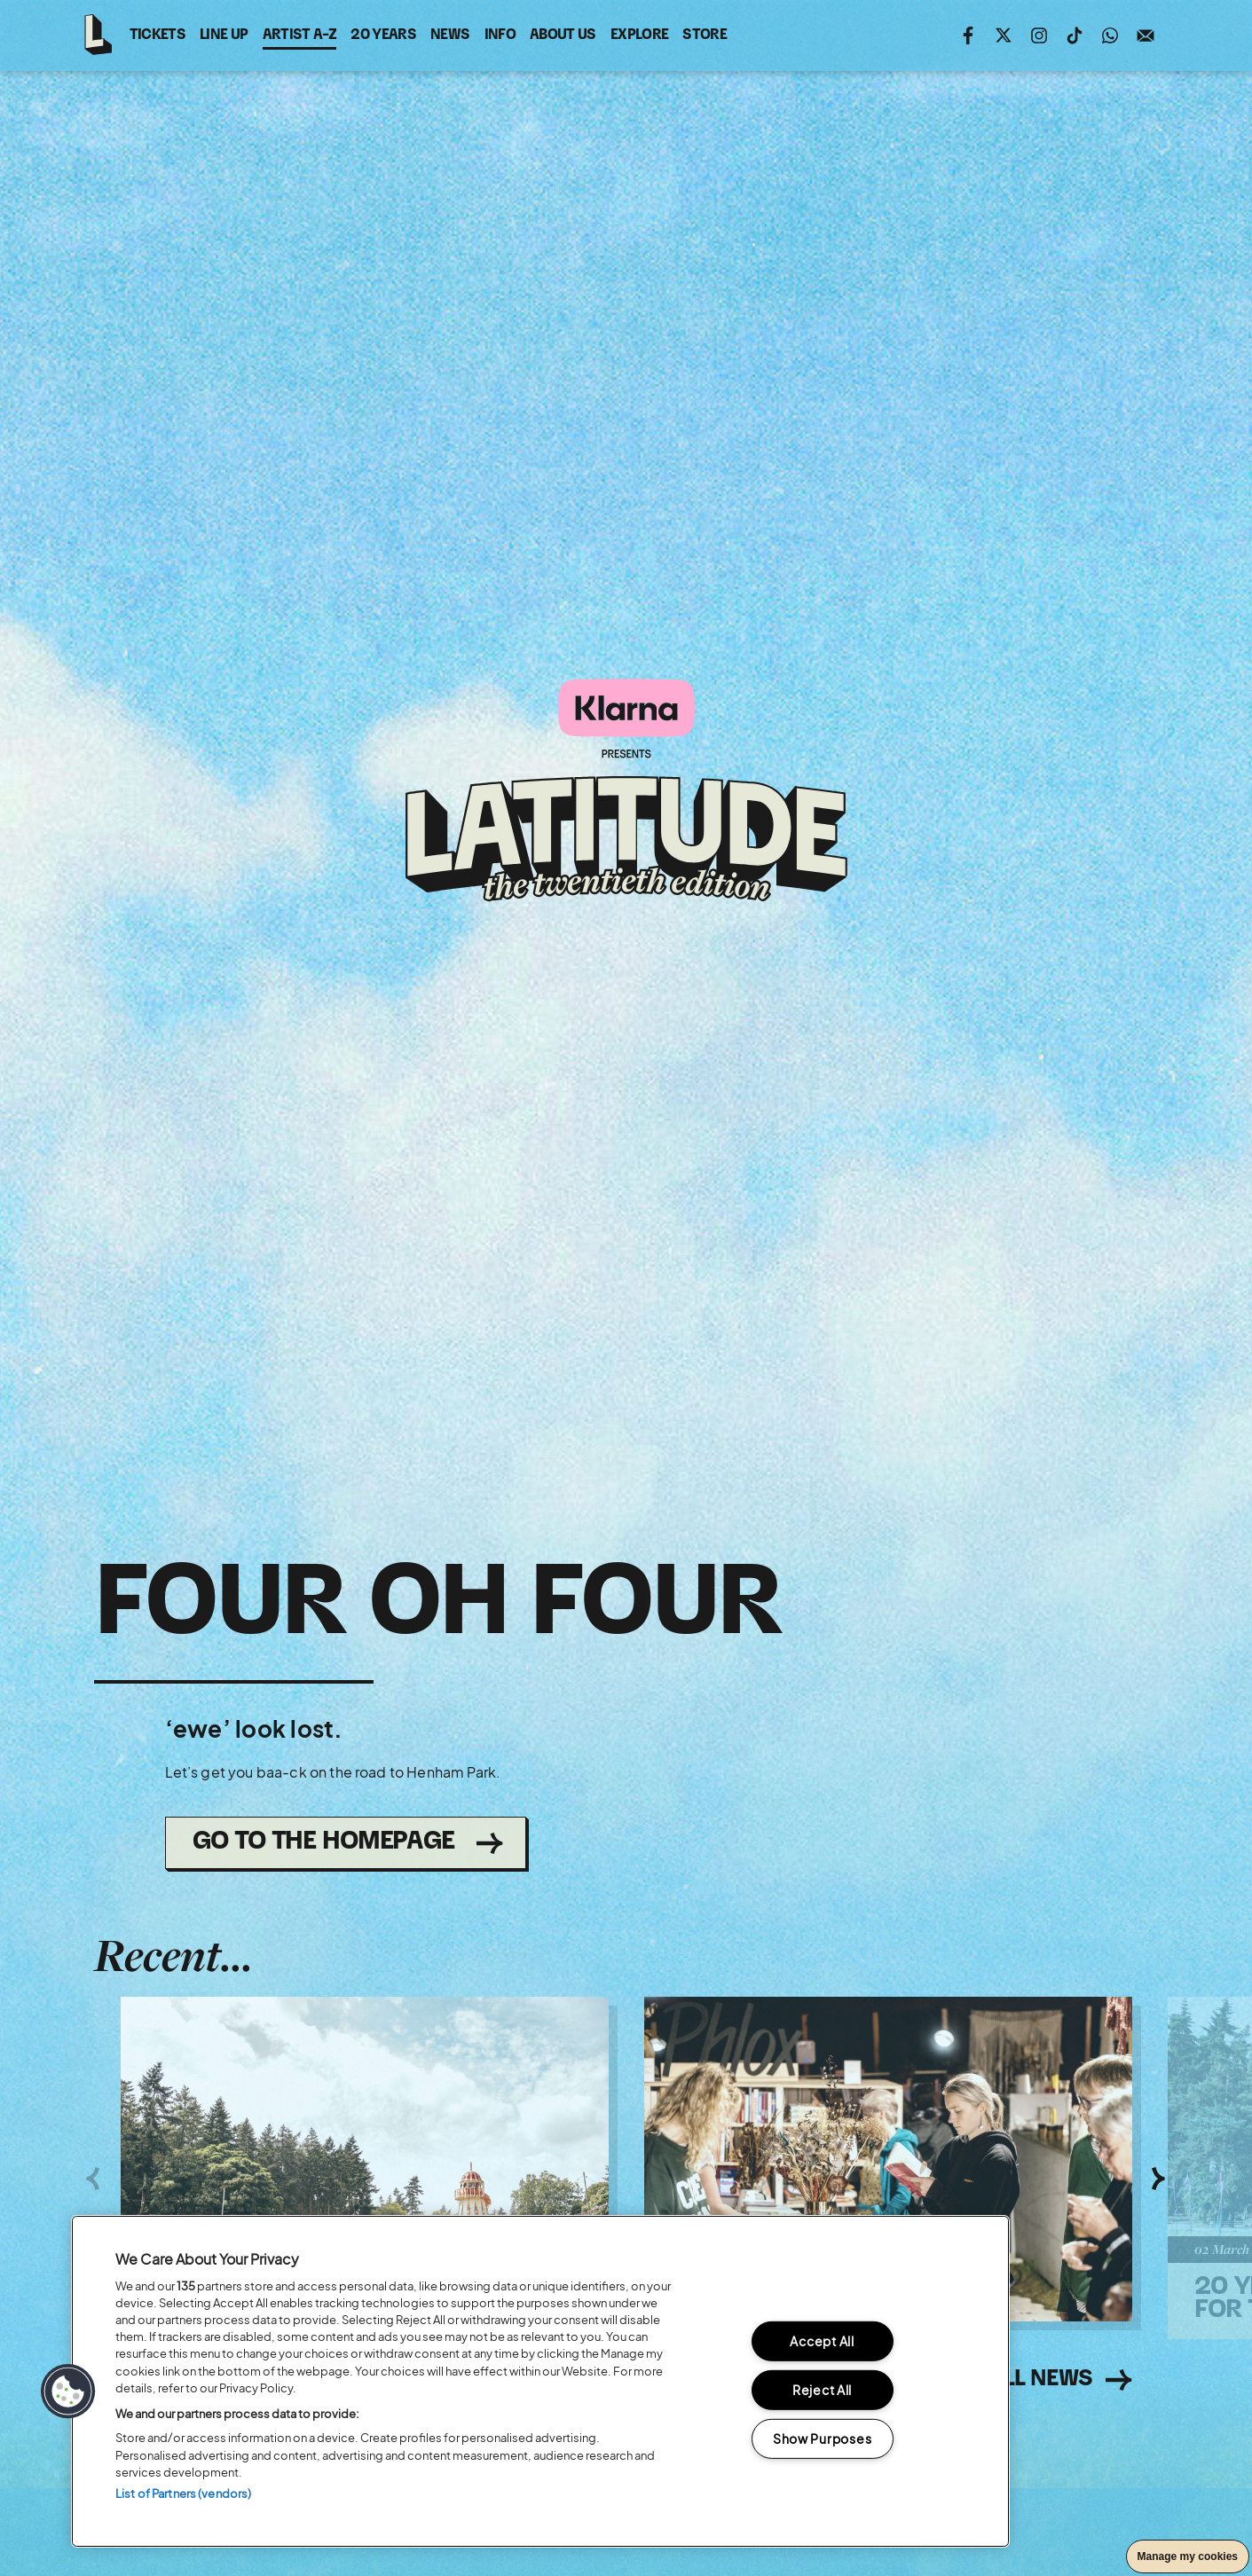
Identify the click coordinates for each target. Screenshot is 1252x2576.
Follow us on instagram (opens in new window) (1039, 35)
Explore (639, 35)
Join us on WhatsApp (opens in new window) (1110, 35)
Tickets (158, 35)
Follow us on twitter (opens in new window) (1003, 35)
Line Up (224, 35)
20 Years (383, 35)
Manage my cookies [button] (1188, 2556)
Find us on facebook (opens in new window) (968, 35)
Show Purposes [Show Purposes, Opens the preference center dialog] (822, 2438)
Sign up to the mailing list (1145, 35)
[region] (540, 2381)
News (449, 35)
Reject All (822, 2390)
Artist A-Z (300, 35)
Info (500, 35)
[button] (68, 2391)
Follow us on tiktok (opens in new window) (1074, 35)
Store (704, 35)
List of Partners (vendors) (183, 2493)
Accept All (822, 2341)
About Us (563, 35)
